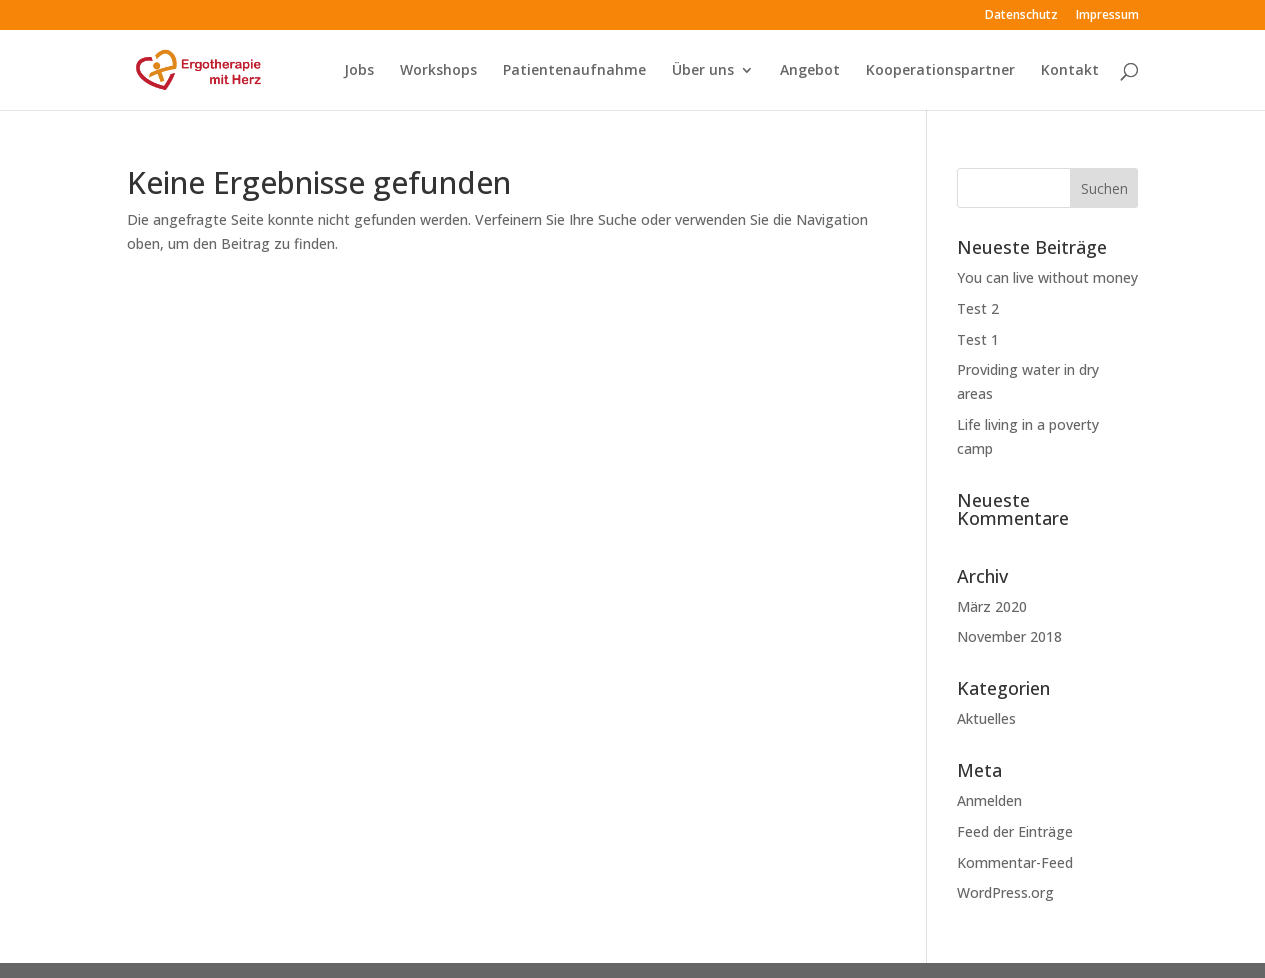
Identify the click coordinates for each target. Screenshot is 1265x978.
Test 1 (978, 339)
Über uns (703, 71)
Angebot (810, 71)
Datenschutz (1021, 16)
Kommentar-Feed (1015, 862)
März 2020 (992, 606)
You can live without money (1047, 277)
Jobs (359, 71)
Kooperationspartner (940, 71)
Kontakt (1070, 71)
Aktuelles (986, 718)
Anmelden (989, 800)
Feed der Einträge (1015, 831)
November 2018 (1009, 636)
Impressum (1107, 16)
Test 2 (978, 308)
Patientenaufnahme (574, 71)
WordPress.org (1005, 892)
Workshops (438, 71)
